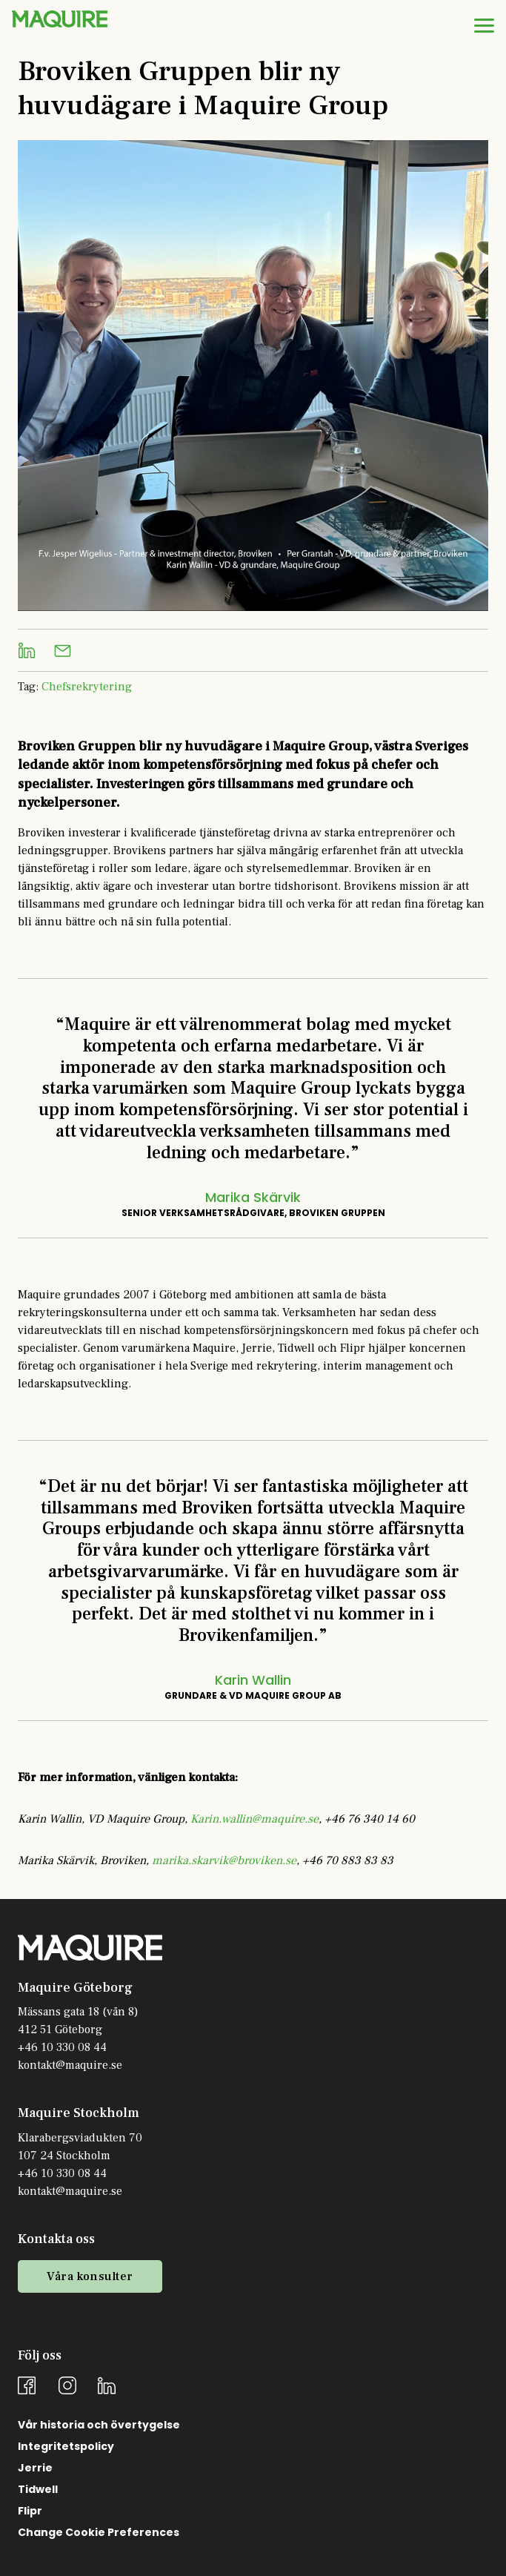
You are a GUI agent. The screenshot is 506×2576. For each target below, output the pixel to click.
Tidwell (38, 2489)
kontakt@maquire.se (70, 2065)
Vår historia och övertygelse (99, 2424)
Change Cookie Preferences (98, 2532)
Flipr (30, 2510)
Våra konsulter (90, 2276)
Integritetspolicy (66, 2446)
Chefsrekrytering (86, 686)
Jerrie (35, 2467)
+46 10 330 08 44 (62, 2047)
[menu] (483, 25)
